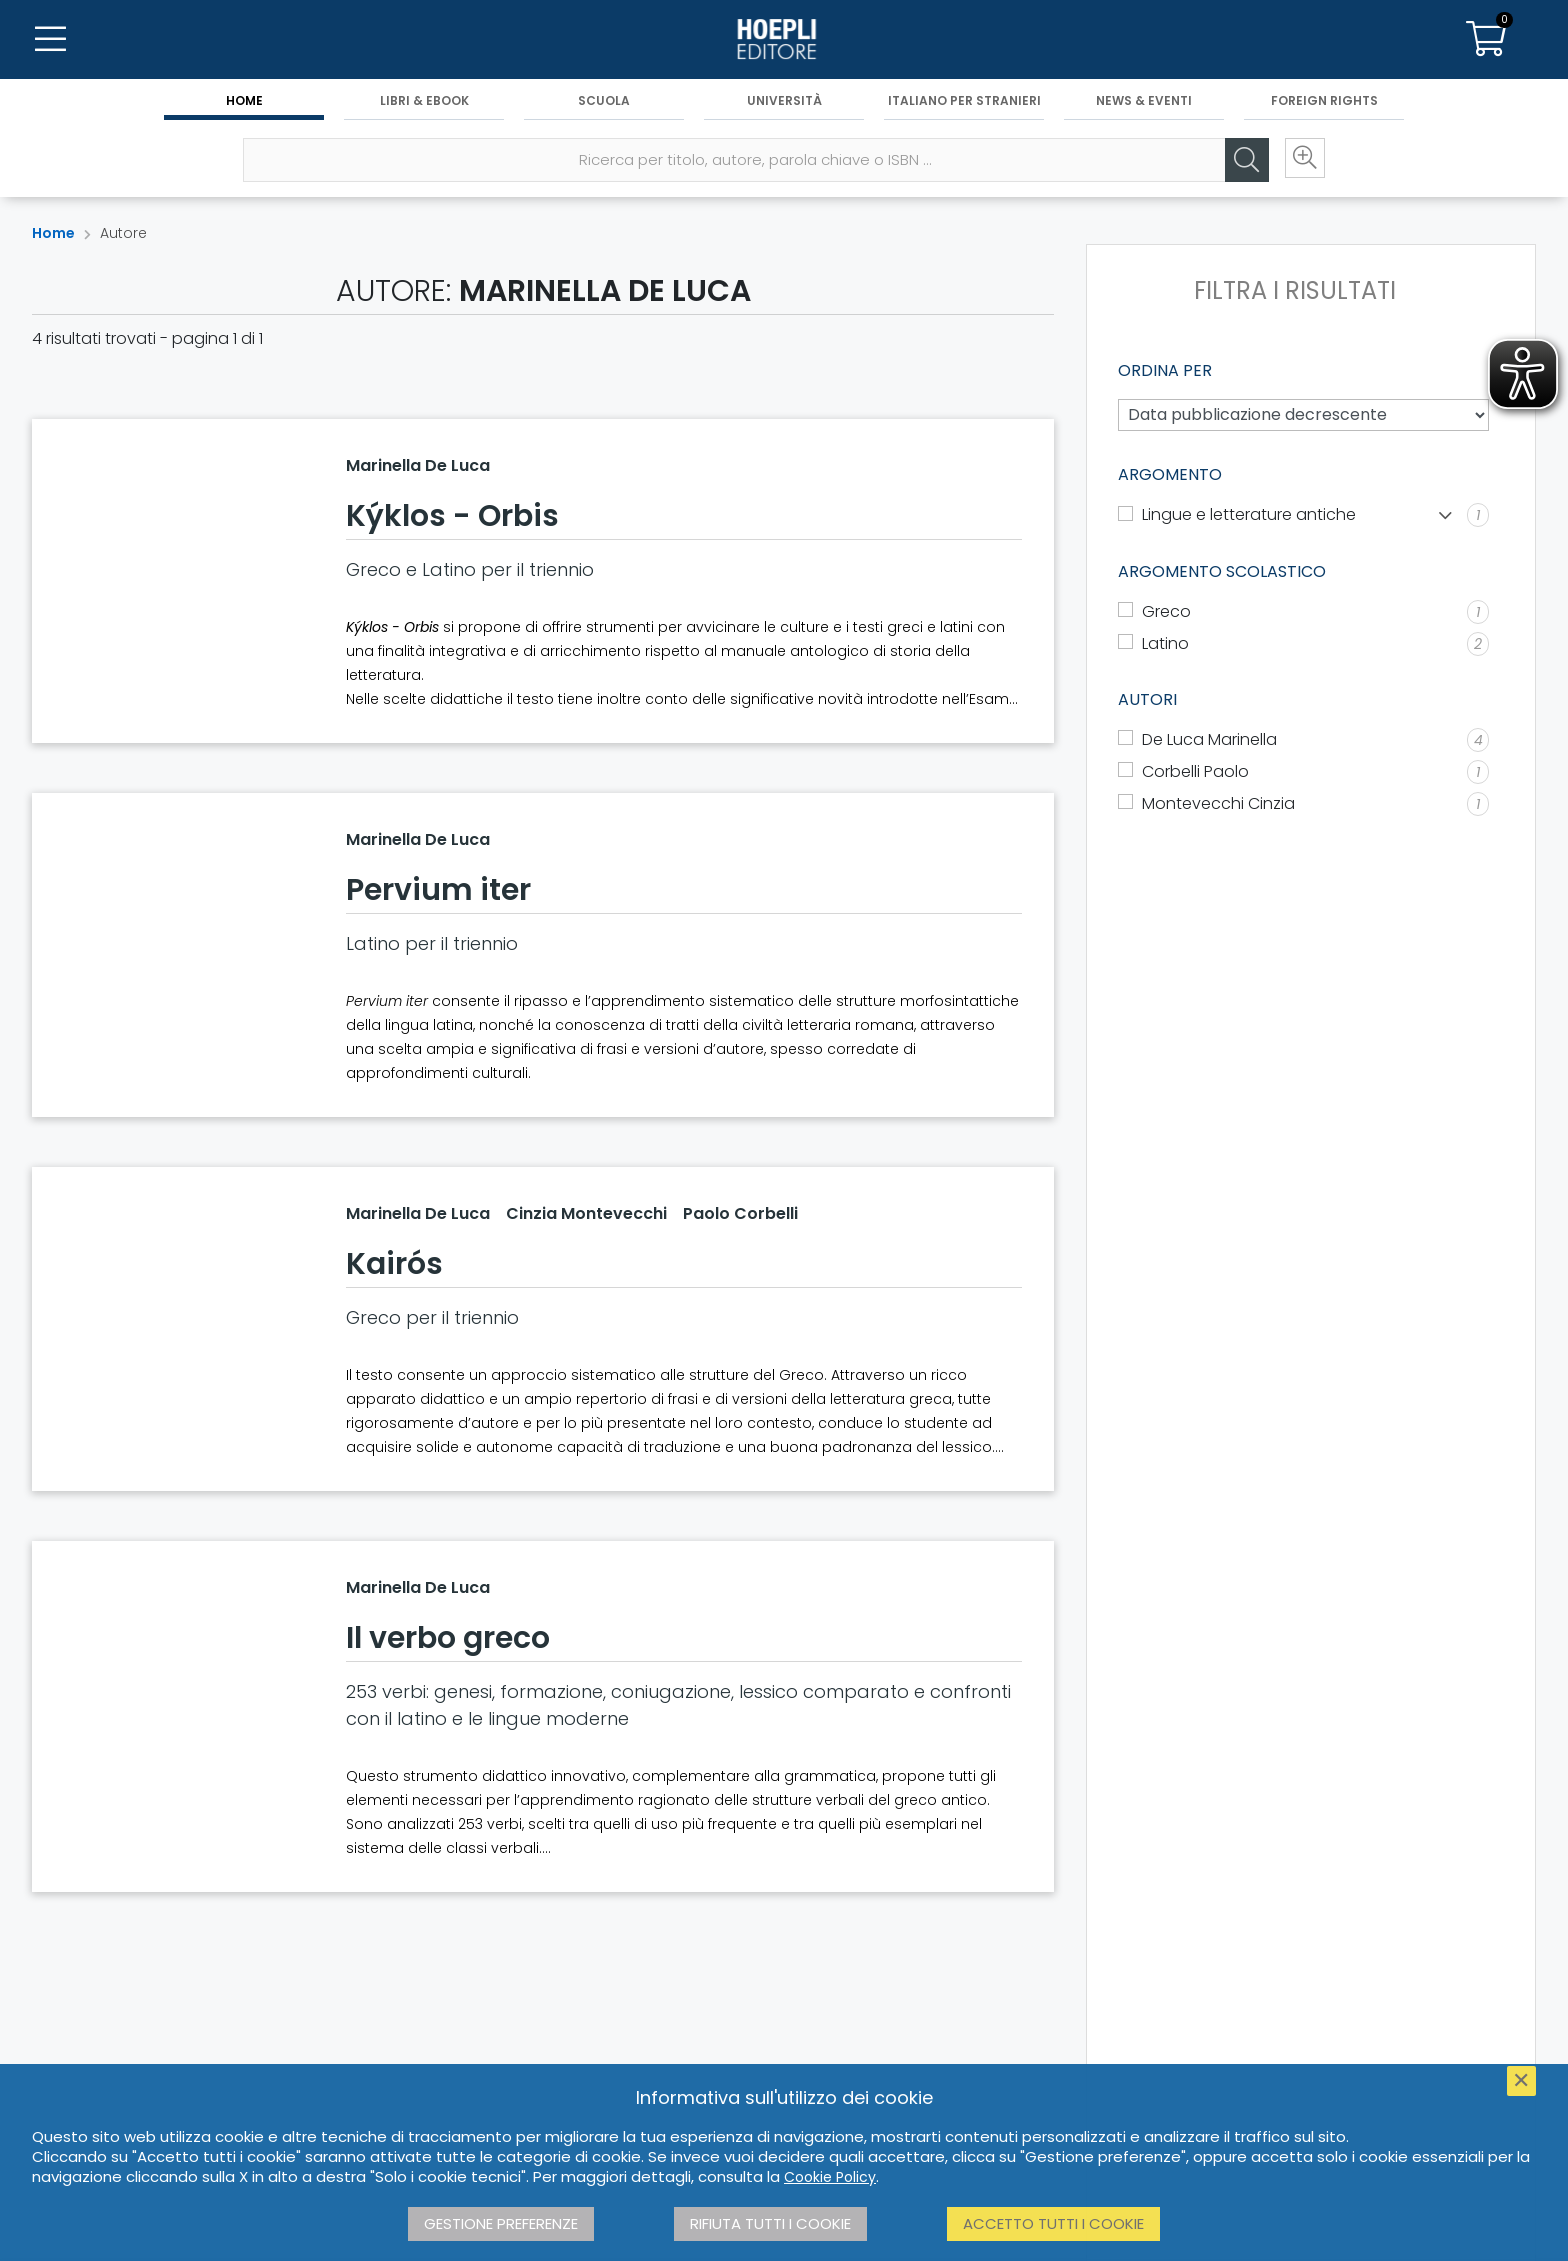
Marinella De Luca (418, 465)
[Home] (784, 40)
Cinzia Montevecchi (586, 1213)
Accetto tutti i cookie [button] (1053, 2223)
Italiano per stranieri (964, 101)
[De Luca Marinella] (1303, 740)
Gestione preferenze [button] (501, 2223)
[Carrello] (1486, 40)
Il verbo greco (448, 1638)
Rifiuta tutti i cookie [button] (770, 2223)
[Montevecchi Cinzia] (1303, 804)
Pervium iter (438, 890)
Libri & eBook (424, 101)
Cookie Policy (830, 2177)
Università (784, 101)
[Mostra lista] (1445, 515)
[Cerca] (1242, 161)
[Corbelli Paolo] (1303, 772)
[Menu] (50, 40)
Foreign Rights (1324, 101)
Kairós (394, 1264)
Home (244, 101)
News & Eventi (1144, 101)
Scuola (604, 101)
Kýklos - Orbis (452, 516)
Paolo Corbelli (740, 1213)
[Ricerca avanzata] (1302, 161)
